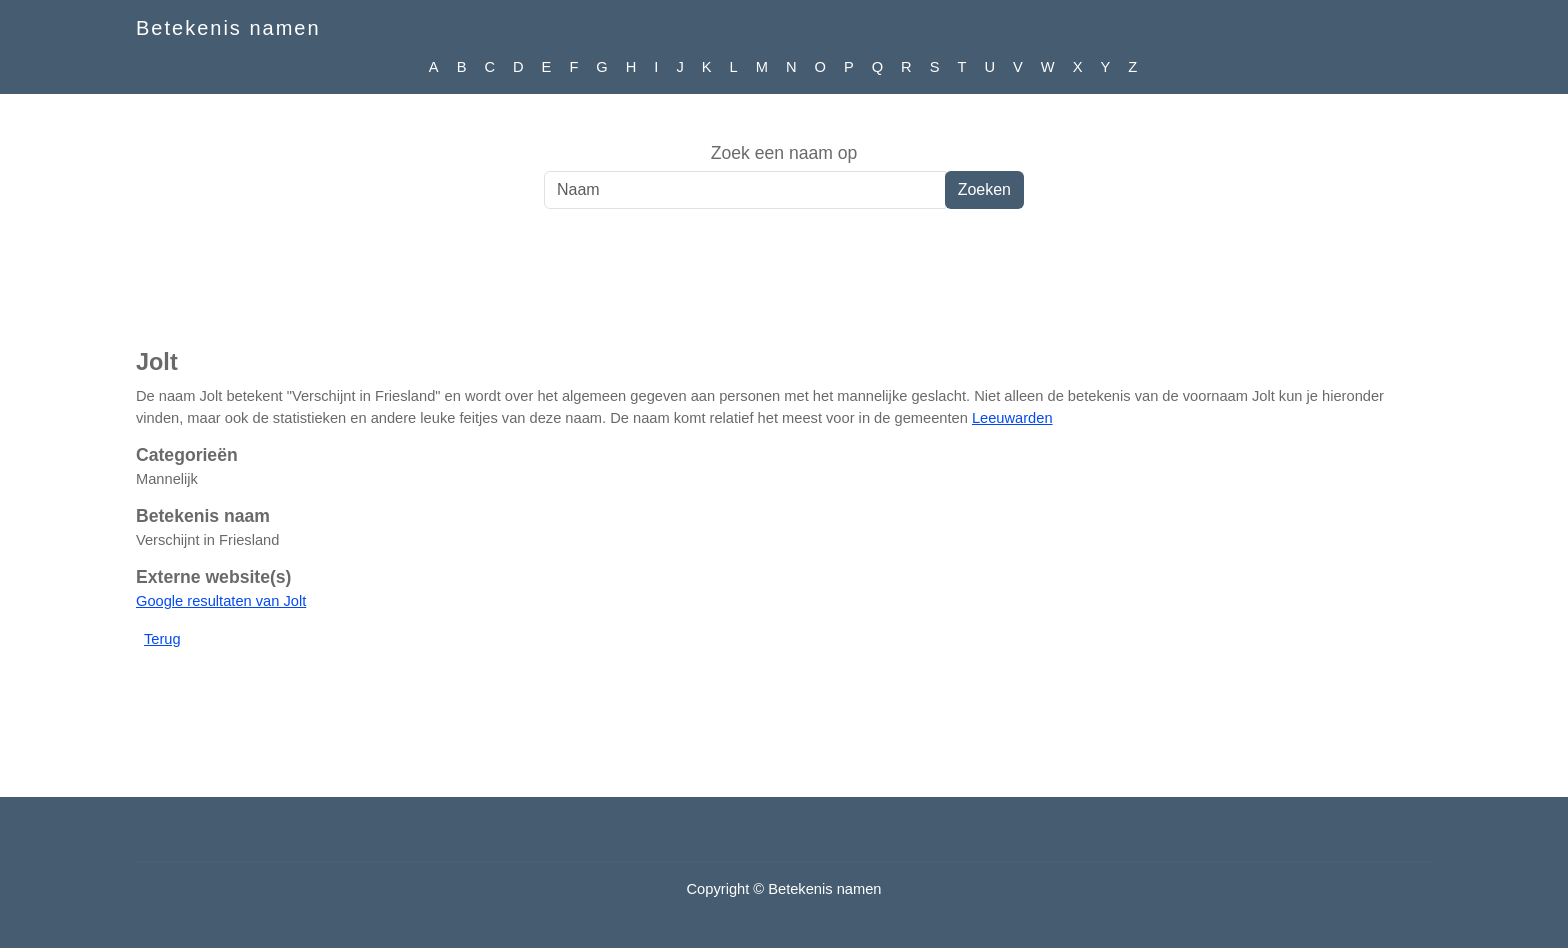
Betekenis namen (228, 28)
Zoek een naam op (784, 153)
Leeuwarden (1012, 418)
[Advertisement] (784, 289)
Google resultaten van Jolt (221, 601)
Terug (162, 639)
